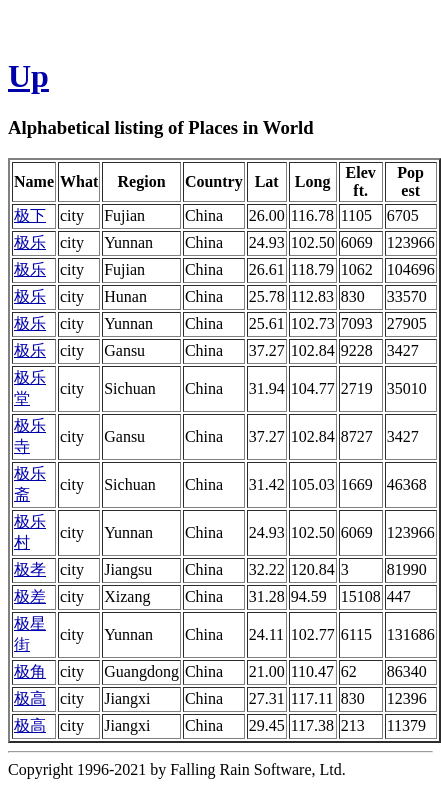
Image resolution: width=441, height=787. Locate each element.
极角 (30, 671)
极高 (30, 698)
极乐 (30, 242)
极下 (30, 215)
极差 (30, 596)
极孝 (30, 569)
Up (28, 76)
